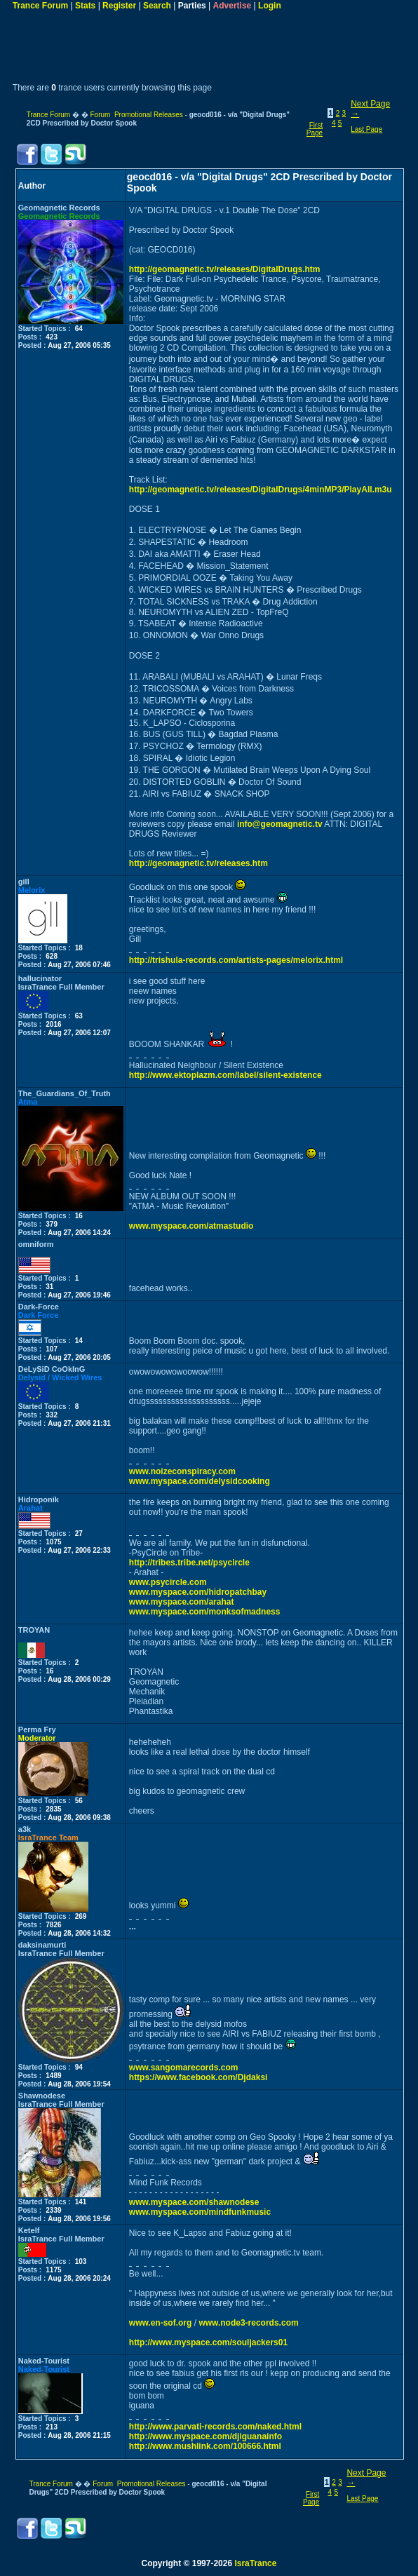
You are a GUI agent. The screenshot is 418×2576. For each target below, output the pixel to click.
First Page (314, 129)
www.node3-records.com (248, 2323)
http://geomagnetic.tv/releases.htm (198, 863)
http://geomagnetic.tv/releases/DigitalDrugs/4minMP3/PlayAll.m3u (260, 489)
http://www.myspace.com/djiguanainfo (205, 2436)
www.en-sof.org (160, 2323)
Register (119, 6)
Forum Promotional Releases (136, 115)
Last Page (366, 129)
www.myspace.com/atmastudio (191, 1226)
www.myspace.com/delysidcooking (199, 1481)
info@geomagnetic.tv (280, 824)
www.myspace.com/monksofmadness (205, 1612)
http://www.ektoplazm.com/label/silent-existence (225, 1075)
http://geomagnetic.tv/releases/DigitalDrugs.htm (225, 269)
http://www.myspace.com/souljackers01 (208, 2342)
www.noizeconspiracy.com (182, 1471)
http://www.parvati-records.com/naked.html (215, 2427)
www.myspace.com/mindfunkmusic (200, 2212)
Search (157, 6)
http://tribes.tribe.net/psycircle (189, 1562)
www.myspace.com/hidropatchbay (198, 1592)
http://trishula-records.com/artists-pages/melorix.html (236, 960)
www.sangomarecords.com (183, 2067)
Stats (85, 6)
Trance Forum (40, 6)
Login (269, 6)
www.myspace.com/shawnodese (194, 2202)
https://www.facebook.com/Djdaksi (198, 2077)
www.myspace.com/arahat (181, 1602)
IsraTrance (255, 2563)
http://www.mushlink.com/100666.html (205, 2446)
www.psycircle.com (168, 1582)
